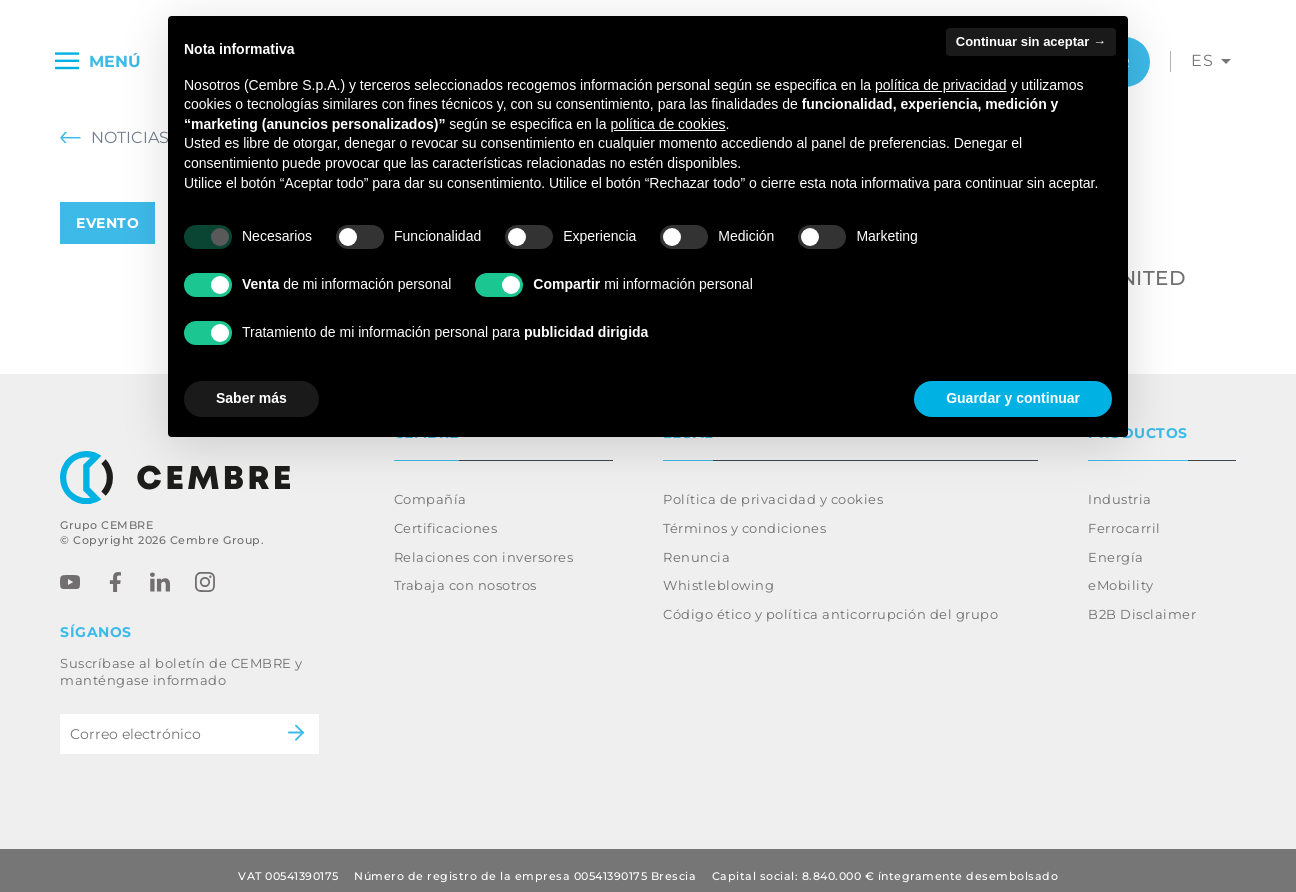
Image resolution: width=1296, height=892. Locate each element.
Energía (1116, 545)
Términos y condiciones (744, 516)
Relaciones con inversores (484, 545)
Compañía (430, 487)
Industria (1120, 487)
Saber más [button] (251, 398)
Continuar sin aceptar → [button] (1031, 41)
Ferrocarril (1124, 516)
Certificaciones (446, 516)
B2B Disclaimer (1142, 602)
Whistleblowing (718, 573)
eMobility (1121, 573)
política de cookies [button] (667, 124)
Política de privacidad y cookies (773, 487)
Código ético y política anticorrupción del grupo (830, 602)
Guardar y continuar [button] (1013, 398)
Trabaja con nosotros (465, 573)
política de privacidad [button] (941, 85)
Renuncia (696, 545)
